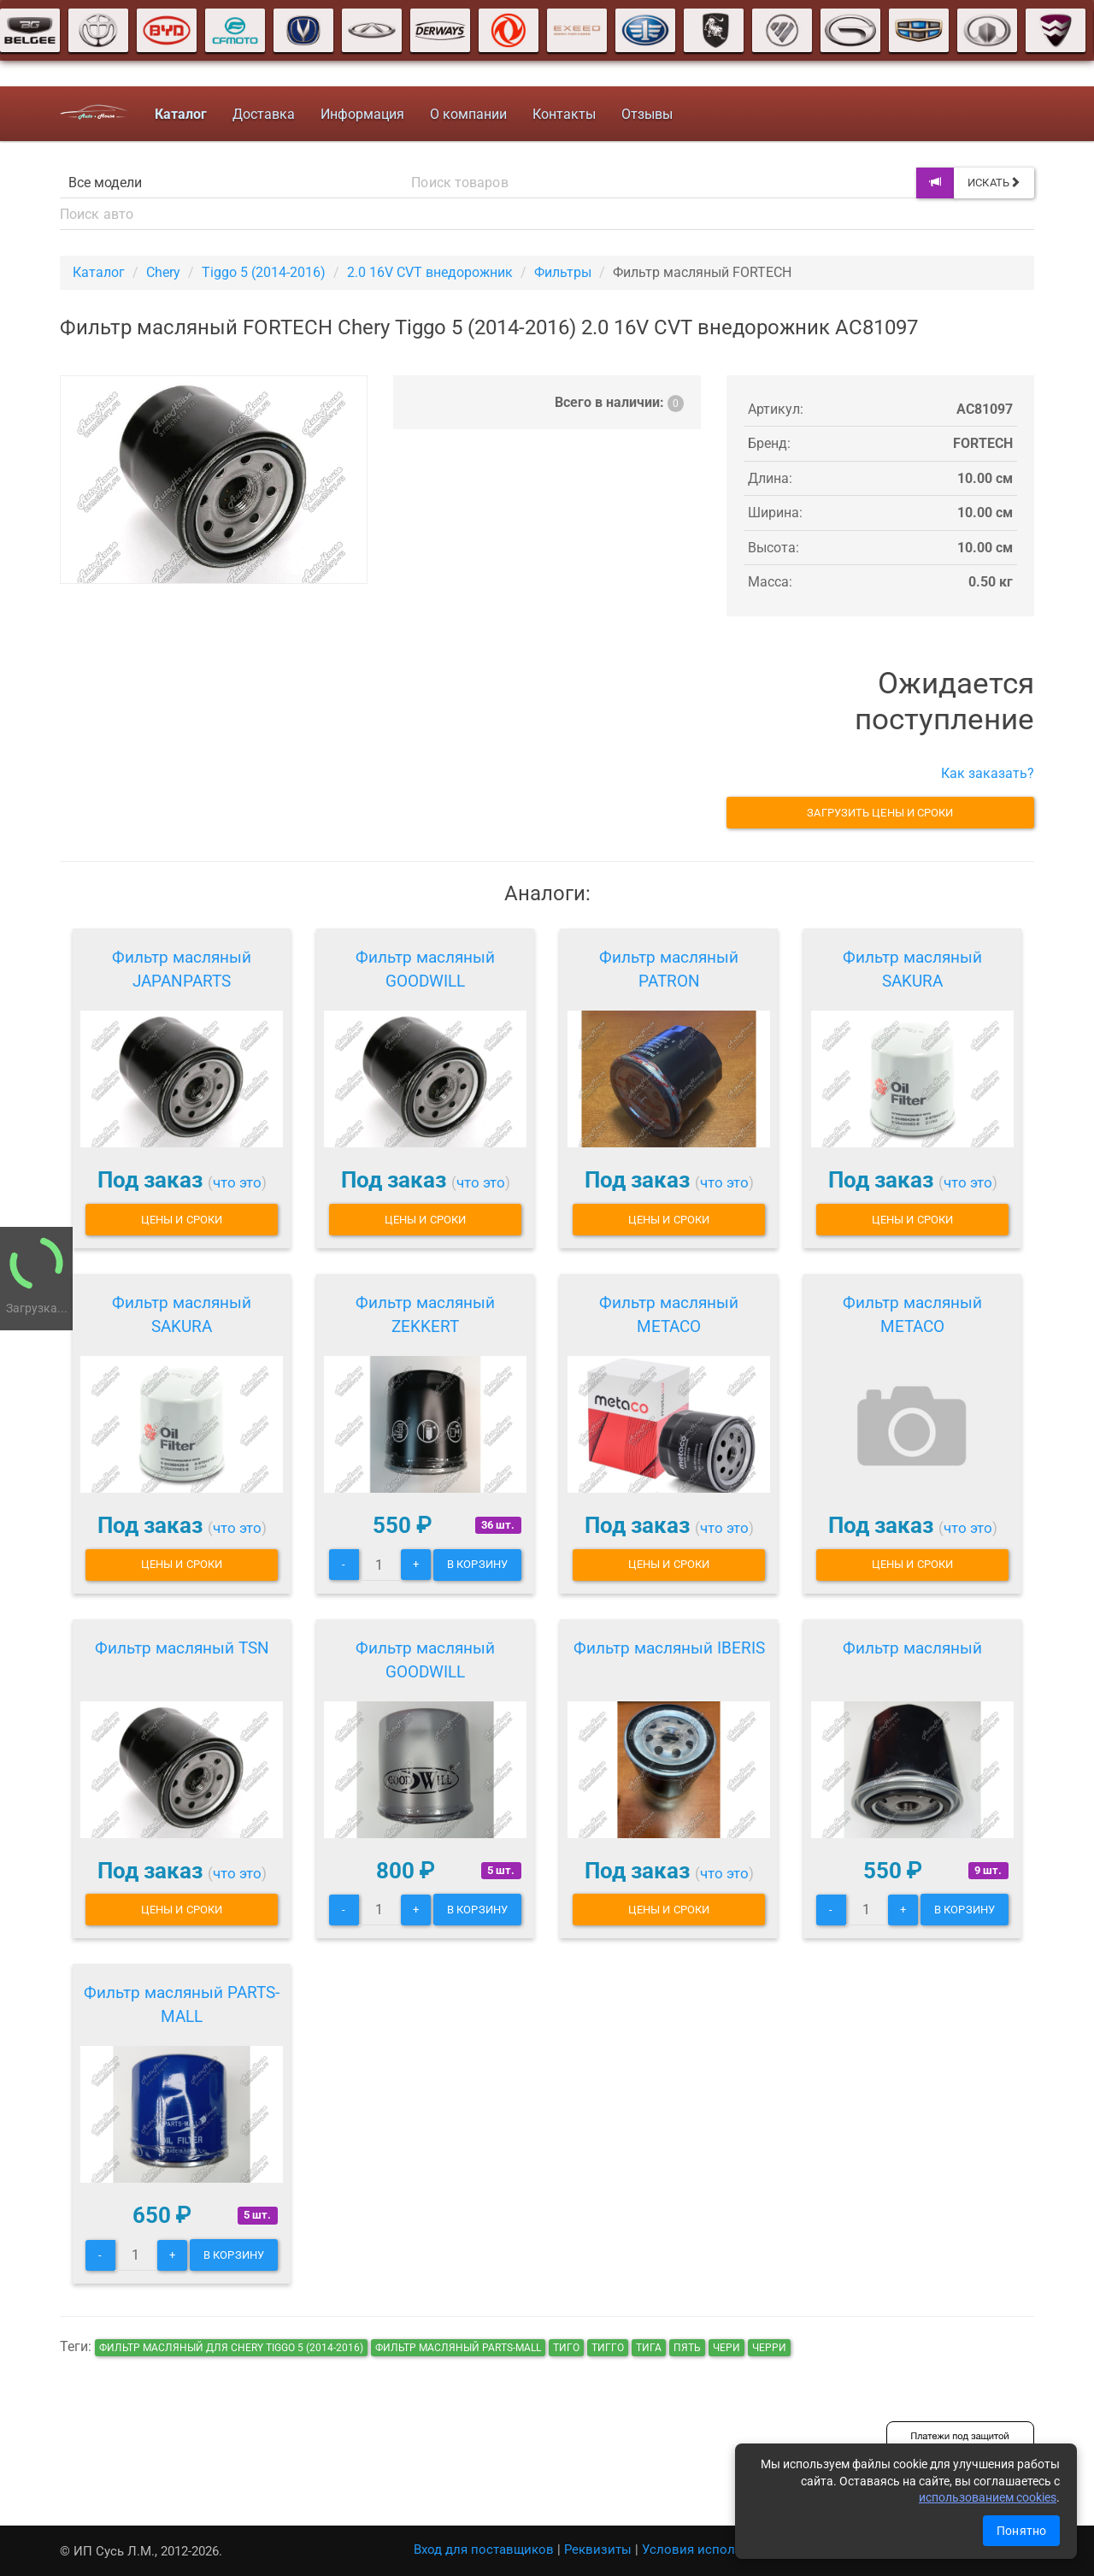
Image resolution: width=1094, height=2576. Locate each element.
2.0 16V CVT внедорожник (430, 272)
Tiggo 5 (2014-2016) (264, 272)
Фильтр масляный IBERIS (669, 1648)
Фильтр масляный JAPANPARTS (181, 969)
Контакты (564, 114)
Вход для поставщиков (484, 2549)
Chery (163, 272)
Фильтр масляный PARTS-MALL (181, 2004)
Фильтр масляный (912, 1648)
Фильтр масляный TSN (182, 1648)
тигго (607, 2348)
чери (726, 2348)
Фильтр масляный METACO (668, 1314)
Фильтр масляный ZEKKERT (425, 1314)
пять (687, 2348)
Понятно (1021, 2531)
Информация (362, 114)
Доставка (263, 114)
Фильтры (562, 272)
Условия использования (717, 2549)
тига (649, 2348)
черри (769, 2348)
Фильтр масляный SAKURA (912, 969)
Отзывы (647, 114)
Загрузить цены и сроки (880, 812)
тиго (566, 2348)
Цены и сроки (181, 1219)
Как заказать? (987, 773)
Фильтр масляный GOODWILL (425, 969)
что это (237, 1182)
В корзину (477, 1564)
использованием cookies (987, 2497)
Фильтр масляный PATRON (668, 969)
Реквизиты (598, 2549)
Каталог (99, 272)
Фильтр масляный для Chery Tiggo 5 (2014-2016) (231, 2348)
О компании (468, 114)
